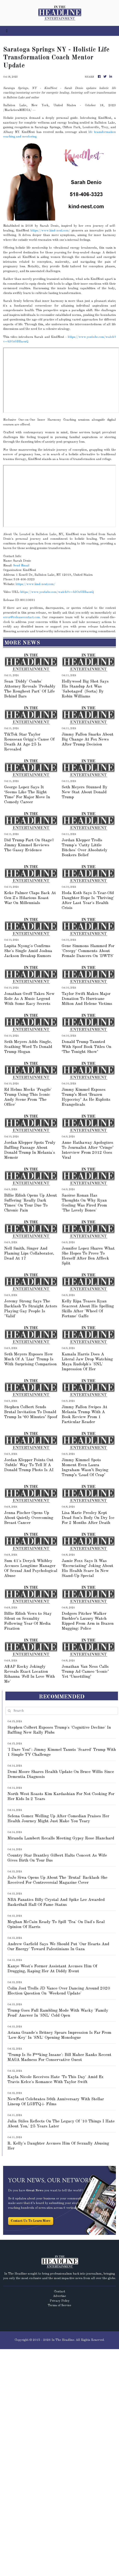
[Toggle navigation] (6, 31)
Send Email (21, 565)
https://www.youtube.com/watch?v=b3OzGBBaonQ (57, 592)
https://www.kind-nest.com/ (50, 230)
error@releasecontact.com (21, 617)
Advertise (59, 2296)
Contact (59, 2291)
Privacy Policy (60, 2301)
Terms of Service (59, 2305)
